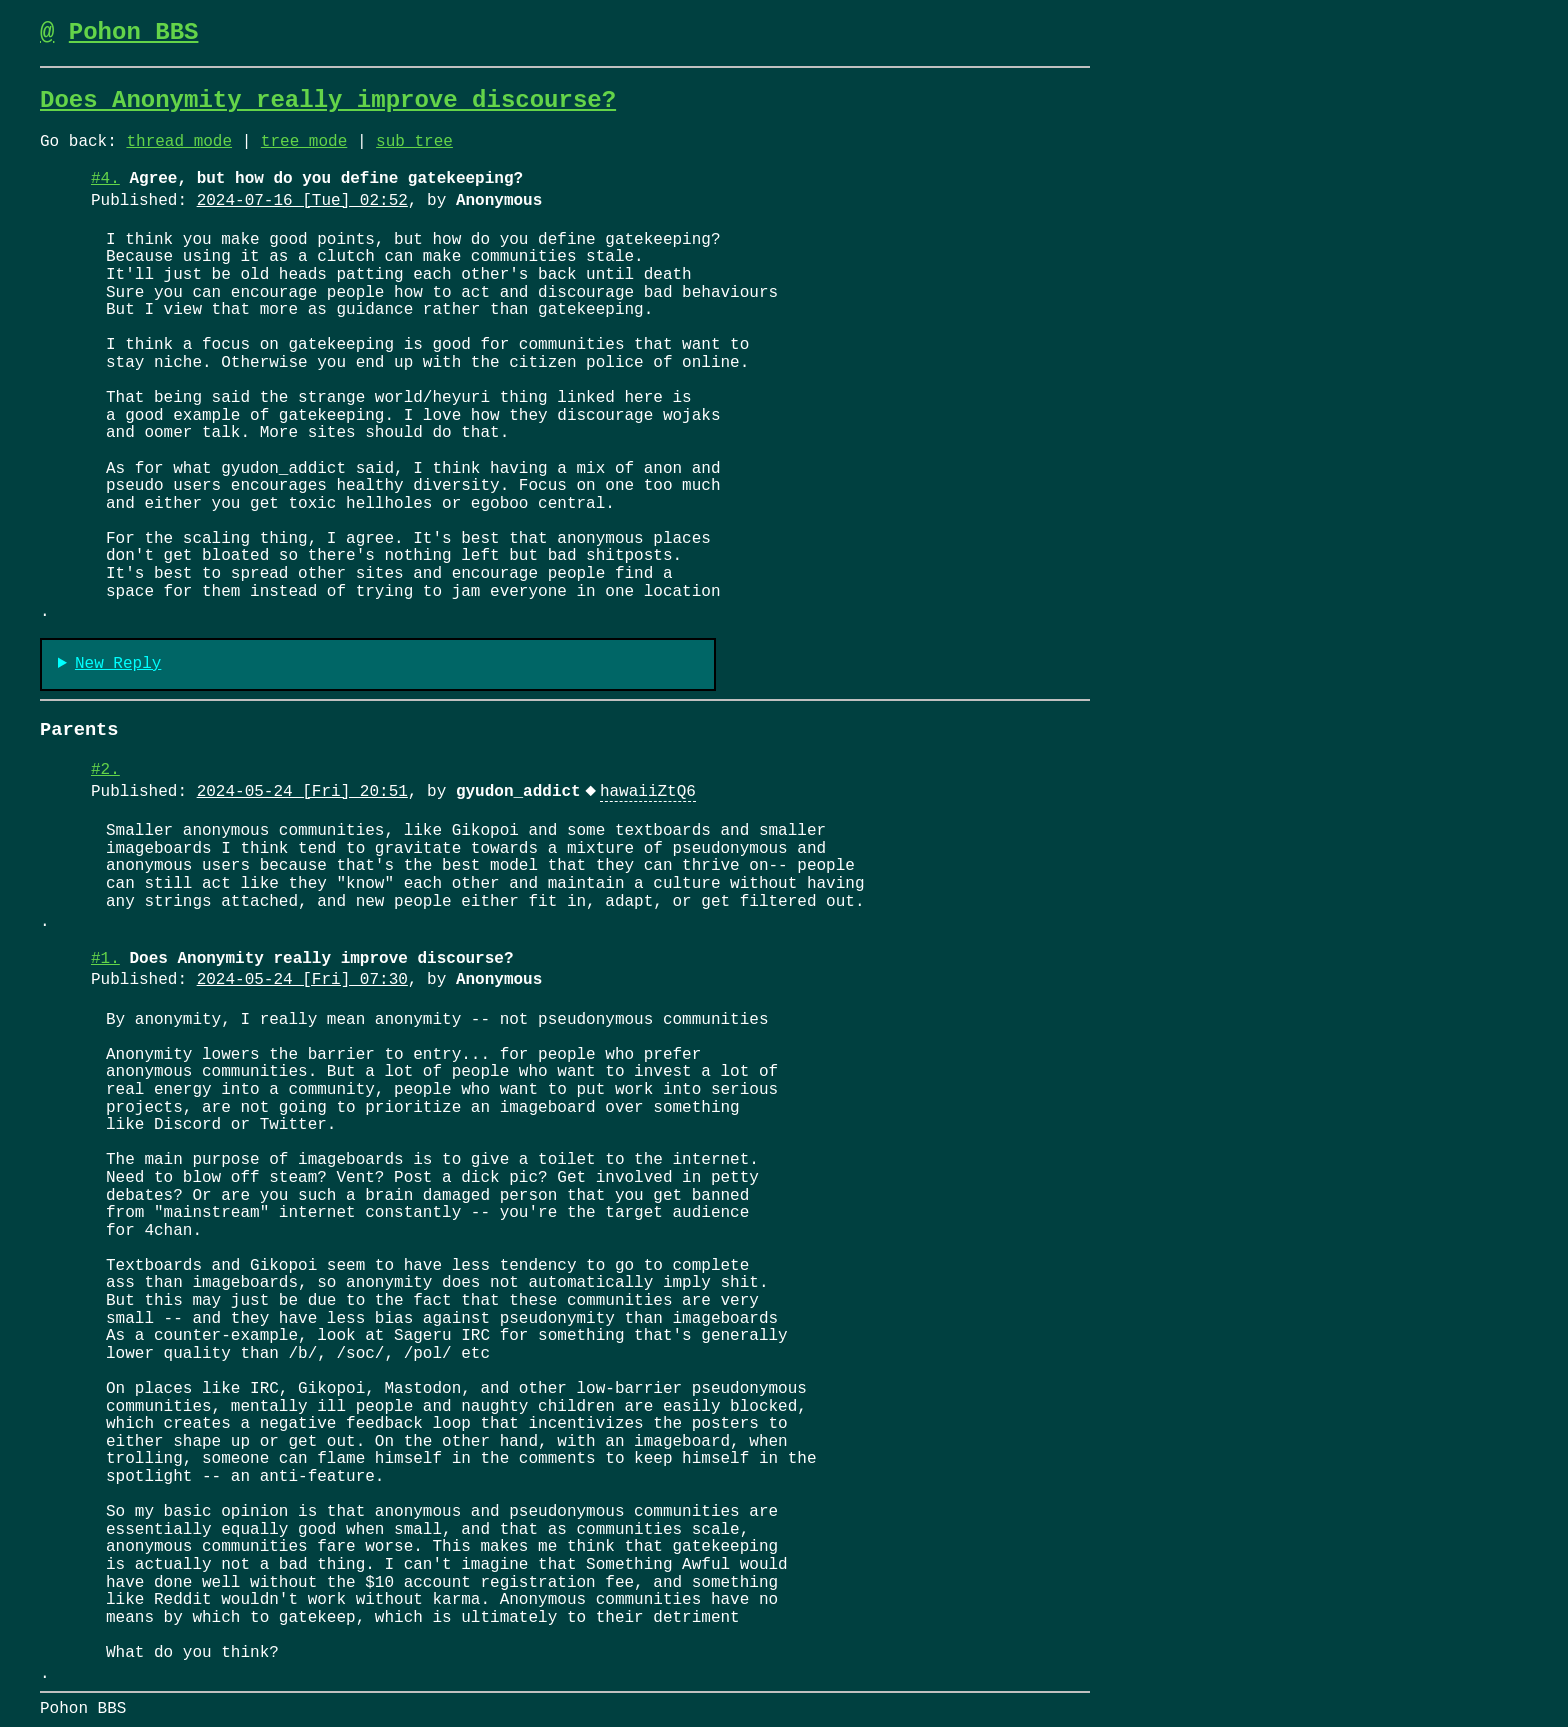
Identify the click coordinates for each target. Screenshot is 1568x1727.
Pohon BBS (134, 32)
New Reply (118, 665)
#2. (105, 770)
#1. (105, 959)
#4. (105, 179)
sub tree (414, 142)
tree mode (304, 142)
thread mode (179, 142)
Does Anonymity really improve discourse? (328, 100)
